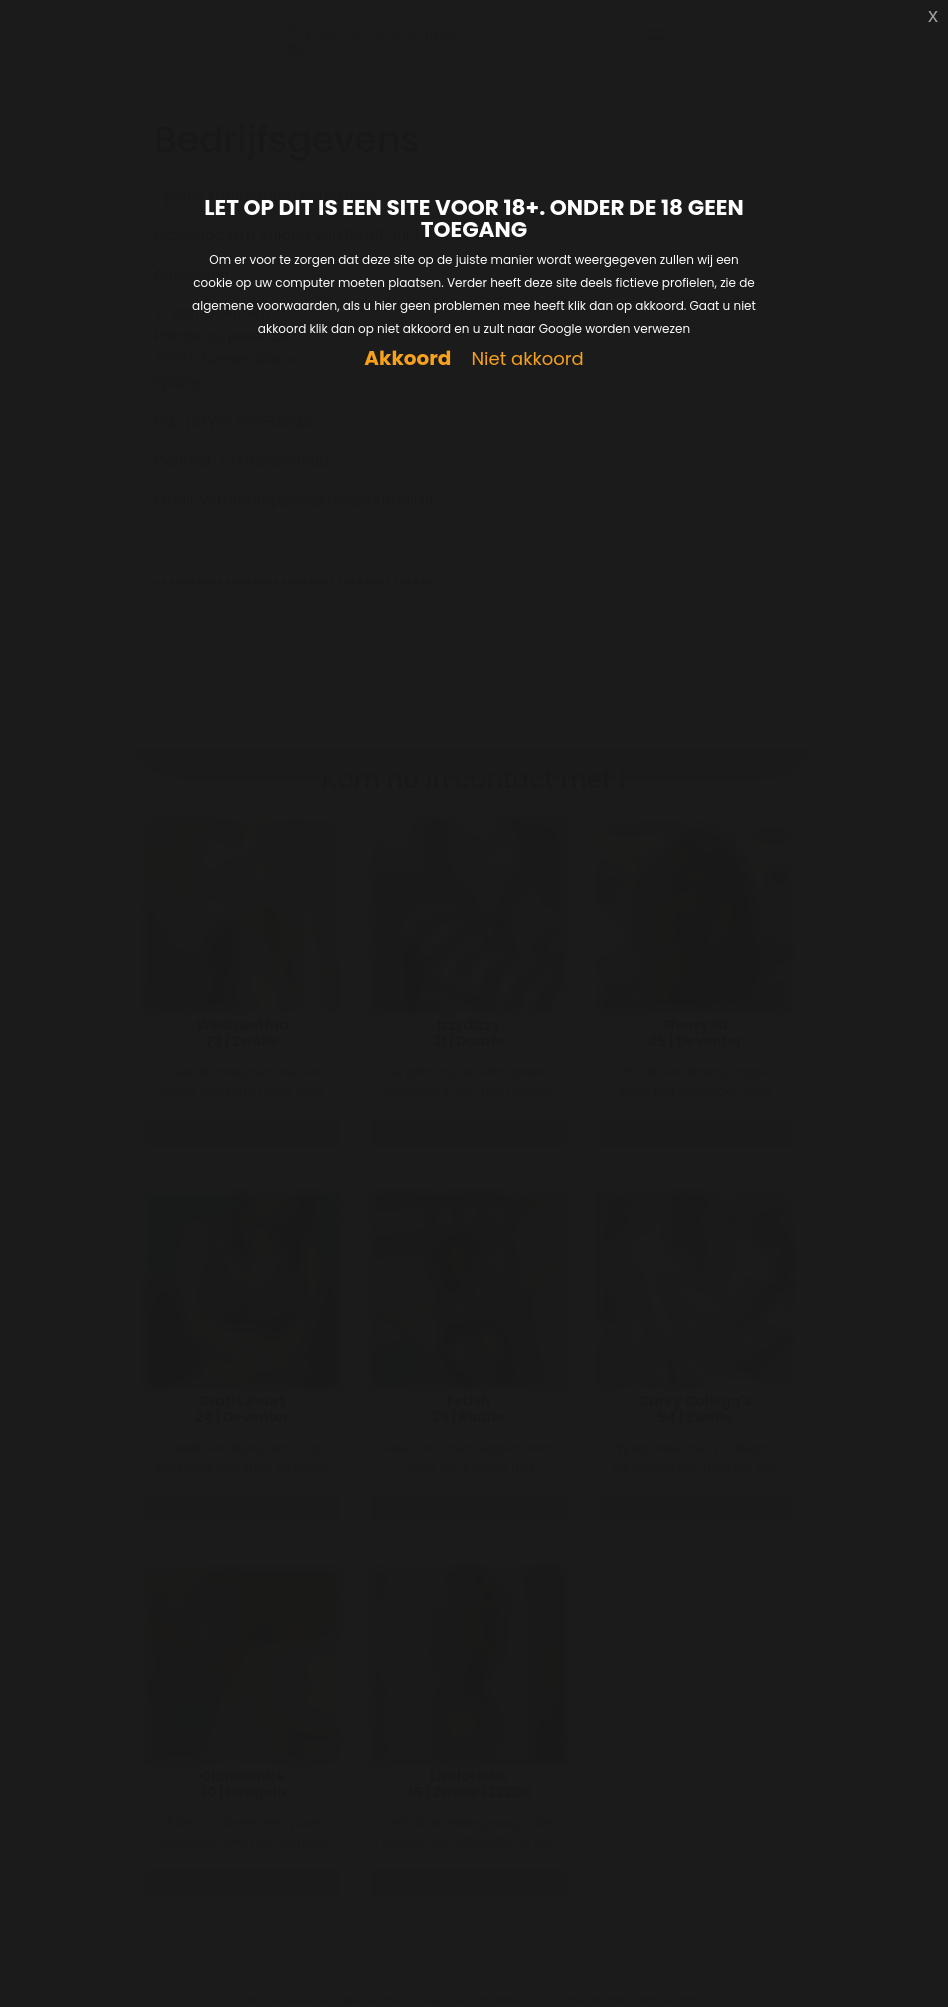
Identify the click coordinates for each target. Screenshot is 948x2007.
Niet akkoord (527, 359)
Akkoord (407, 358)
